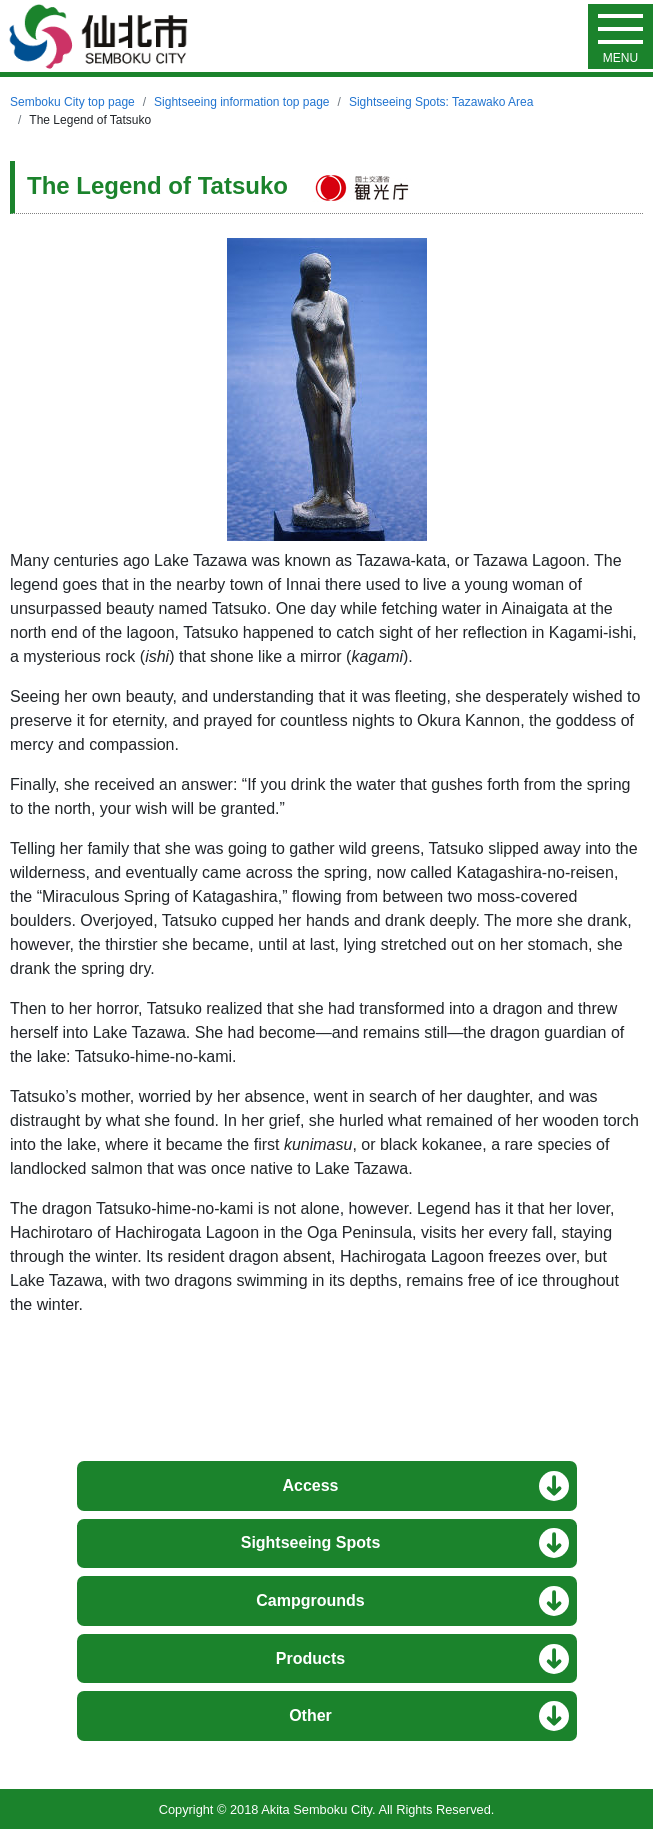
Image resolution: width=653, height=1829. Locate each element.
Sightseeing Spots (311, 1542)
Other (310, 1715)
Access (310, 1485)
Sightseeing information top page (241, 102)
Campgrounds (310, 1600)
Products (310, 1658)
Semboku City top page (72, 102)
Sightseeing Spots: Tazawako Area (441, 102)
